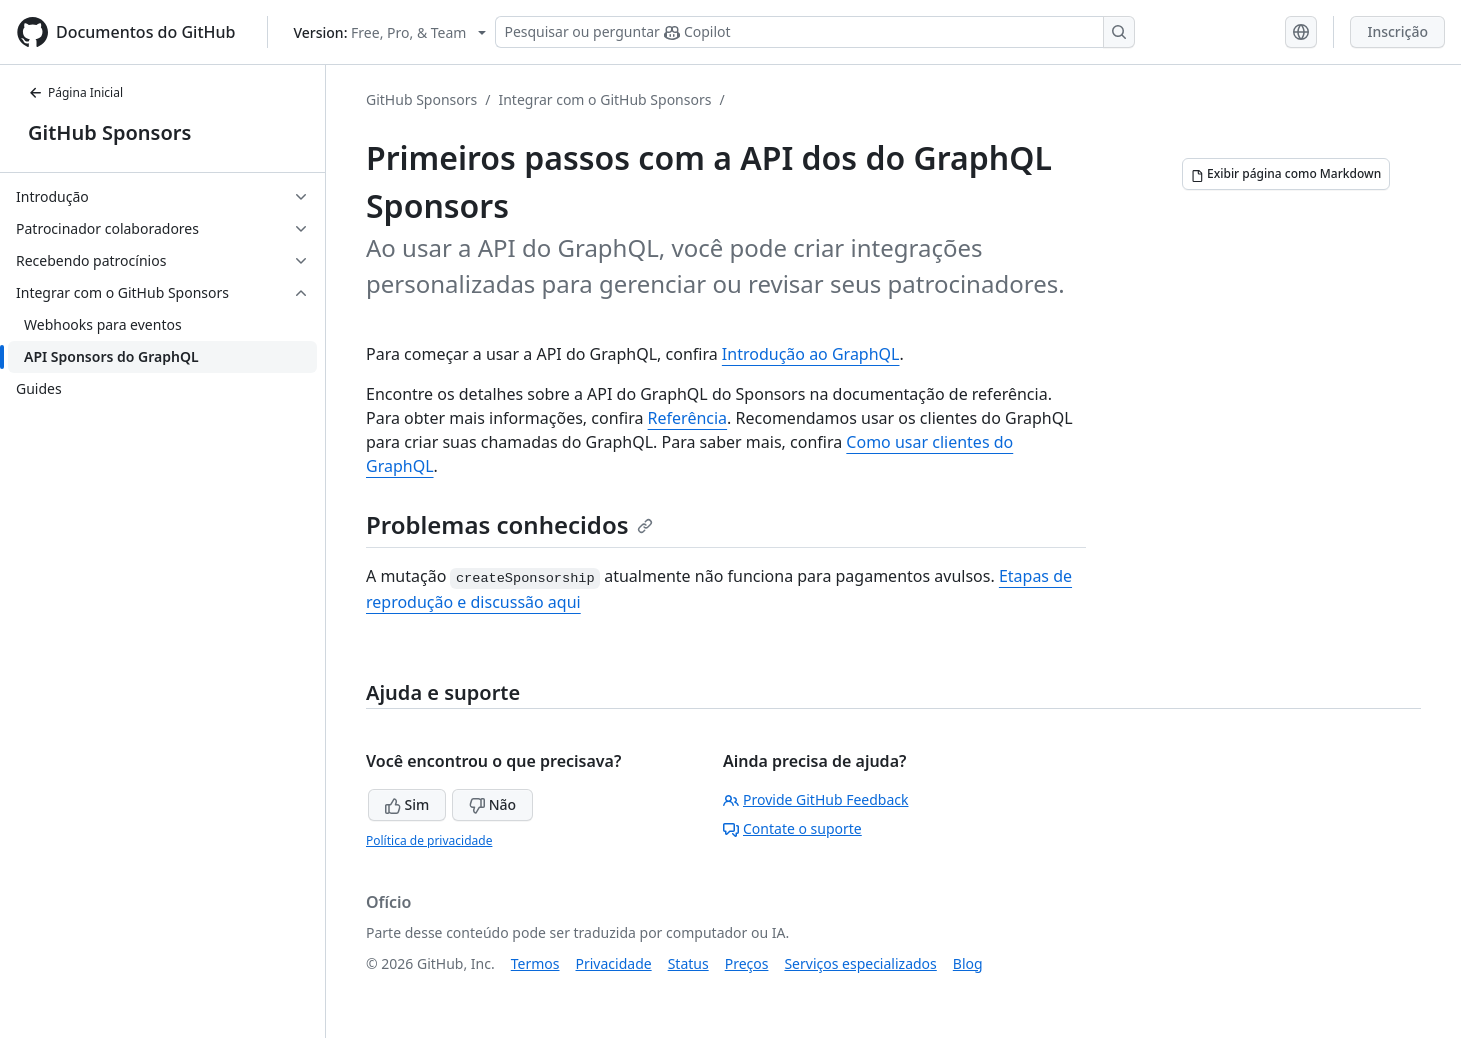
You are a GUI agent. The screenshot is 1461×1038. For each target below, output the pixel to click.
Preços (747, 963)
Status (688, 963)
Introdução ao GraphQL (811, 354)
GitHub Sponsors (109, 132)
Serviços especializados (860, 963)
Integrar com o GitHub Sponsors (604, 99)
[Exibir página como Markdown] (1286, 174)
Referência (688, 418)
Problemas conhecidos (509, 524)
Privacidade (614, 963)
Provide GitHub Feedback (816, 799)
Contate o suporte (792, 828)
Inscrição (1397, 31)
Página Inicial (75, 92)
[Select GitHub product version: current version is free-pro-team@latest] (389, 32)
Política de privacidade (429, 840)
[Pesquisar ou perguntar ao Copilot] (815, 32)
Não (492, 804)
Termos (535, 963)
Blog (968, 963)
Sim (407, 804)
